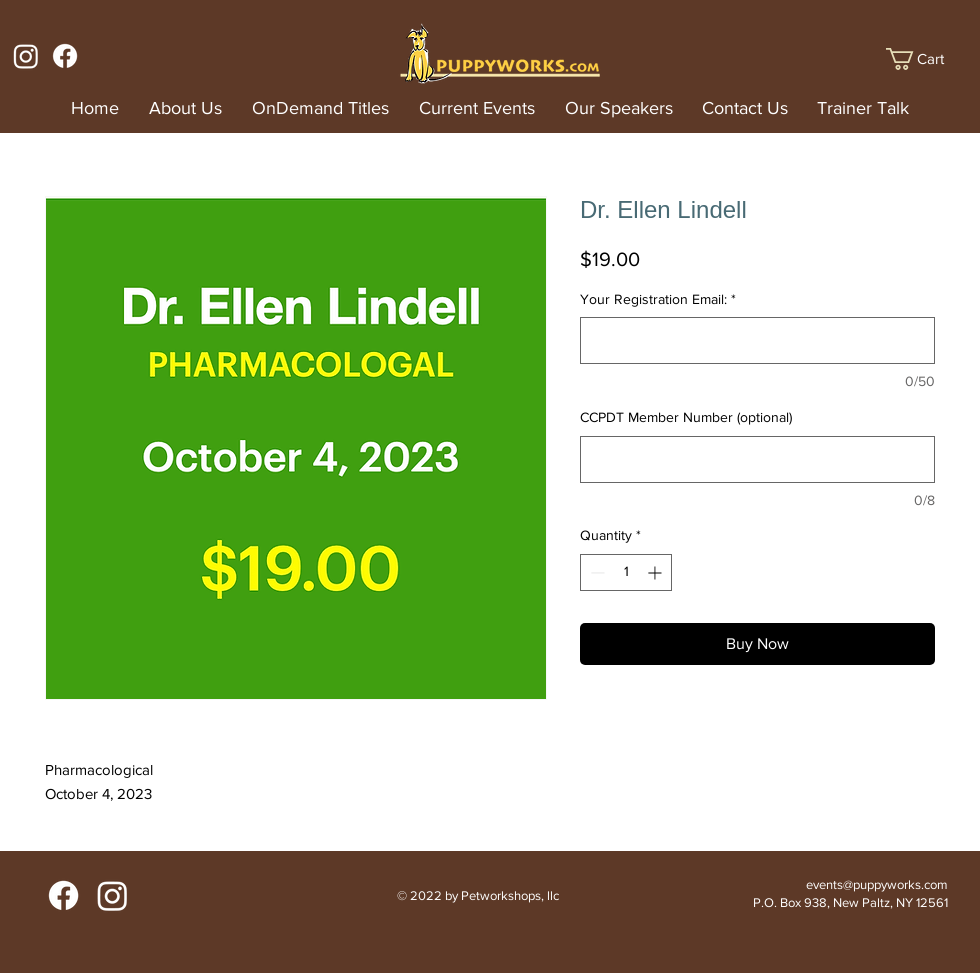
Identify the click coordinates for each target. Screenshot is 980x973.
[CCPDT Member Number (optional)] (757, 459)
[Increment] (656, 572)
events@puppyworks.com (877, 884)
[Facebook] (65, 56)
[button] (927, 59)
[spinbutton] (626, 572)
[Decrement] (595, 572)
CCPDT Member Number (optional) (686, 417)
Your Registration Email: (658, 299)
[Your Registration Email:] (757, 340)
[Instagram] (26, 56)
